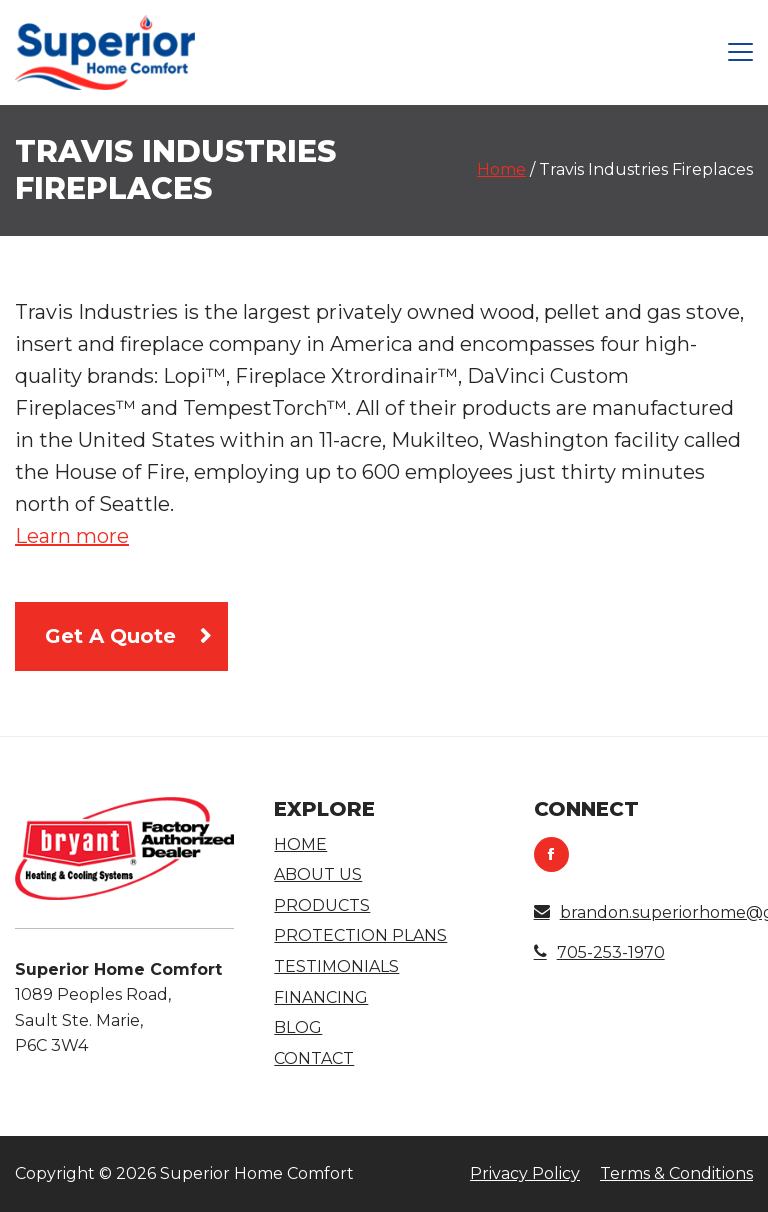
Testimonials (336, 966)
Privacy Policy (525, 1173)
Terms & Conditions (676, 1173)
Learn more (72, 536)
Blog (298, 1027)
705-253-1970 (599, 952)
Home (501, 169)
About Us (318, 874)
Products (322, 905)
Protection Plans (360, 935)
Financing (321, 997)
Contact (314, 1058)
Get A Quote (110, 636)
